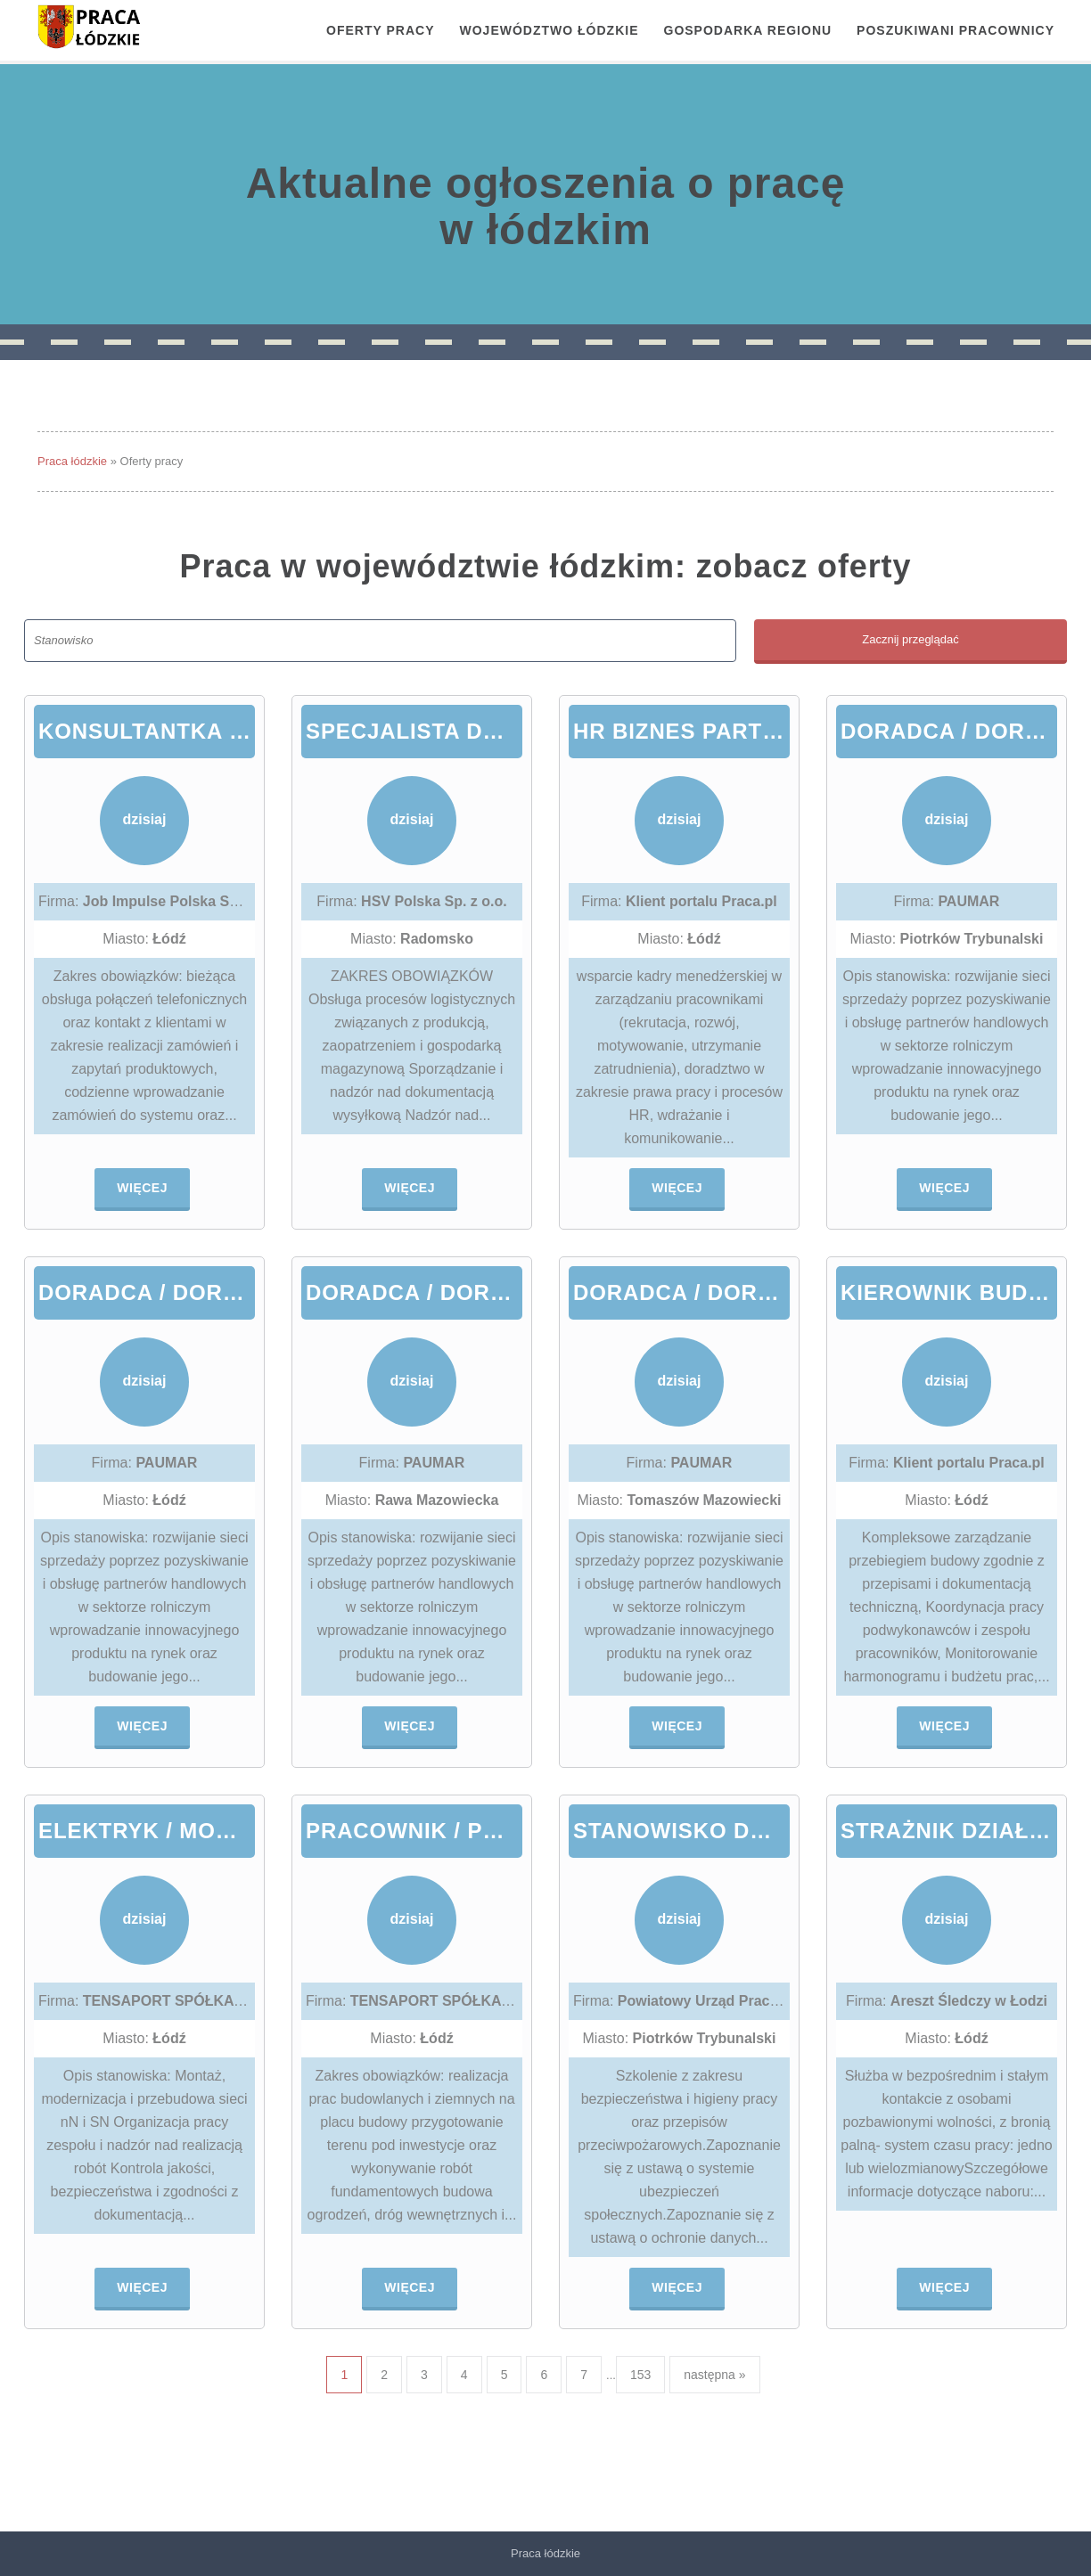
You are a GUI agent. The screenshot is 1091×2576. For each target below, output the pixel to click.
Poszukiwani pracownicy (955, 30)
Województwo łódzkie (549, 30)
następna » (714, 2374)
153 (640, 2374)
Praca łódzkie (72, 461)
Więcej (142, 1188)
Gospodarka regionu (748, 30)
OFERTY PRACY (380, 30)
